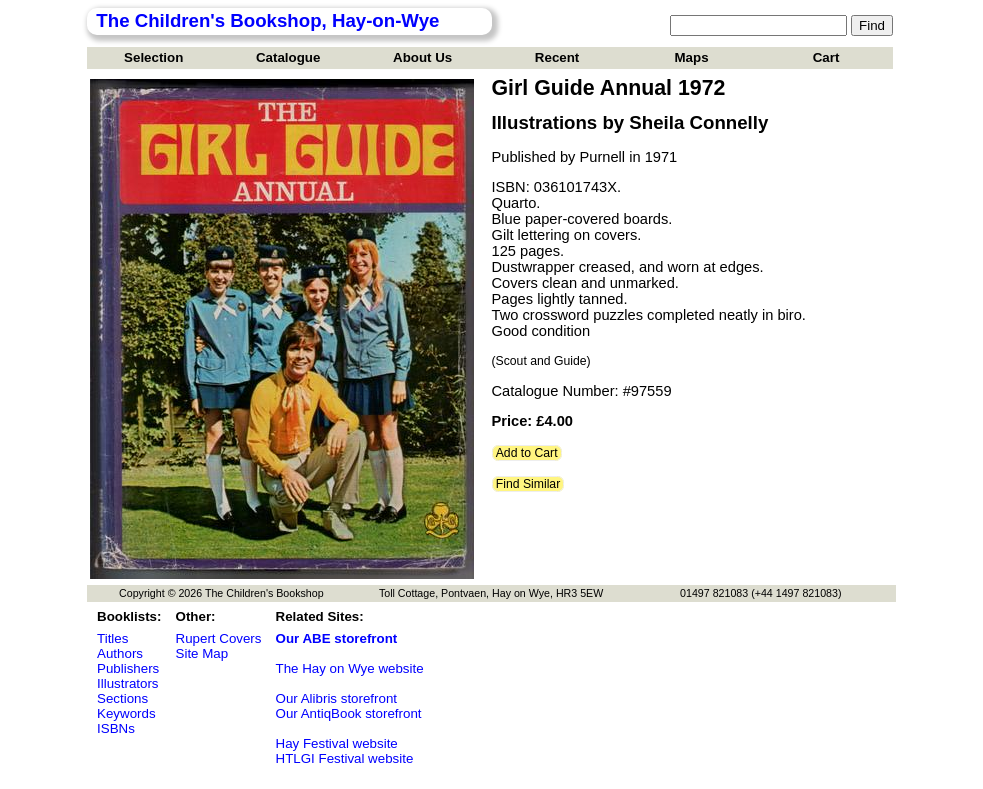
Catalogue (288, 57)
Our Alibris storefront (336, 698)
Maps (692, 57)
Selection (153, 57)
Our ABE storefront (337, 638)
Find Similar (528, 484)
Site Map (202, 653)
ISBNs (116, 728)
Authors (120, 653)
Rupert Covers (219, 638)
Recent (557, 57)
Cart (826, 57)
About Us (422, 57)
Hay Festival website (337, 743)
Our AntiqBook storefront (349, 713)
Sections (122, 698)
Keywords (126, 713)
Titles (112, 638)
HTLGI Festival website (345, 758)
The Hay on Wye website (350, 668)
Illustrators (127, 683)
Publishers (128, 668)
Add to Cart (527, 453)
